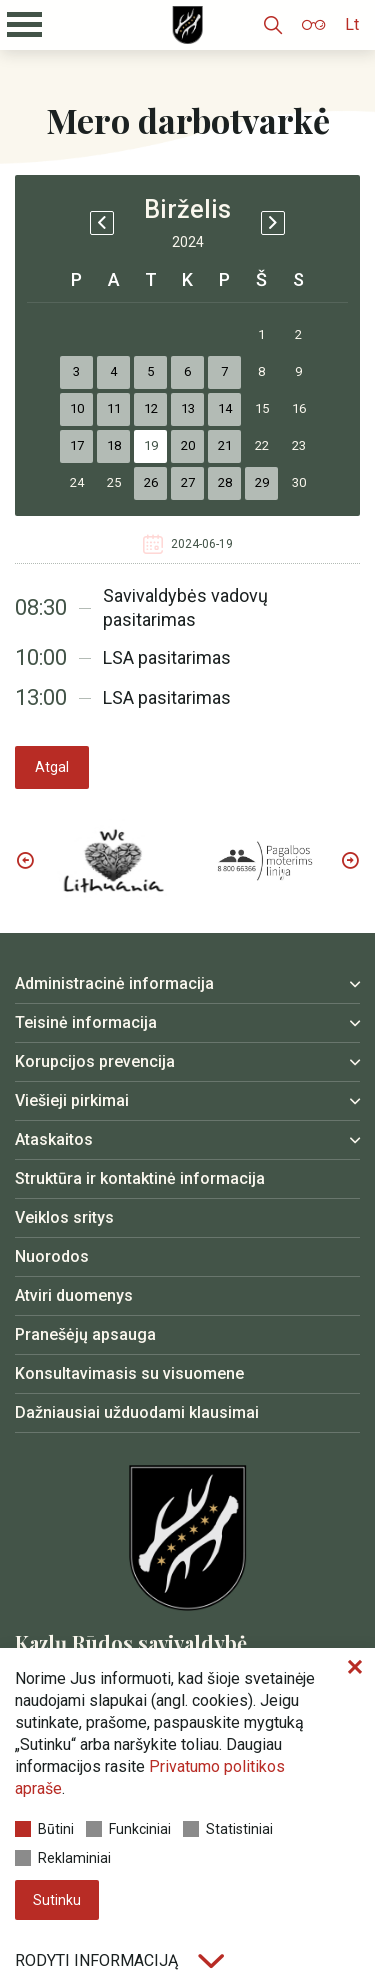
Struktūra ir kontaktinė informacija (140, 1178)
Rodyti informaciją (119, 1960)
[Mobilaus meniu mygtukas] (25, 25)
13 (188, 408)
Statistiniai (228, 1829)
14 (225, 408)
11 (114, 408)
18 (114, 445)
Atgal (52, 767)
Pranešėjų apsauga (85, 1334)
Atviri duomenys (74, 1295)
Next (350, 860)
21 (225, 445)
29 (262, 482)
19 (151, 445)
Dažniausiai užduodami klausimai (137, 1412)
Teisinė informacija (86, 1022)
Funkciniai (128, 1829)
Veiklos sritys (64, 1217)
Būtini (44, 1829)
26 (151, 482)
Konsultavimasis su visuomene (129, 1373)
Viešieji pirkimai (72, 1100)
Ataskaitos (54, 1139)
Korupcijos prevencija (95, 1061)
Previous (25, 860)
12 (151, 408)
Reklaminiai (63, 1858)
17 (77, 445)
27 (188, 482)
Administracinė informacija (114, 983)
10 (77, 408)
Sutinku (57, 1900)
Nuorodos (52, 1256)
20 (188, 445)
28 (225, 482)
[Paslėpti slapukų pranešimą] (355, 1668)
